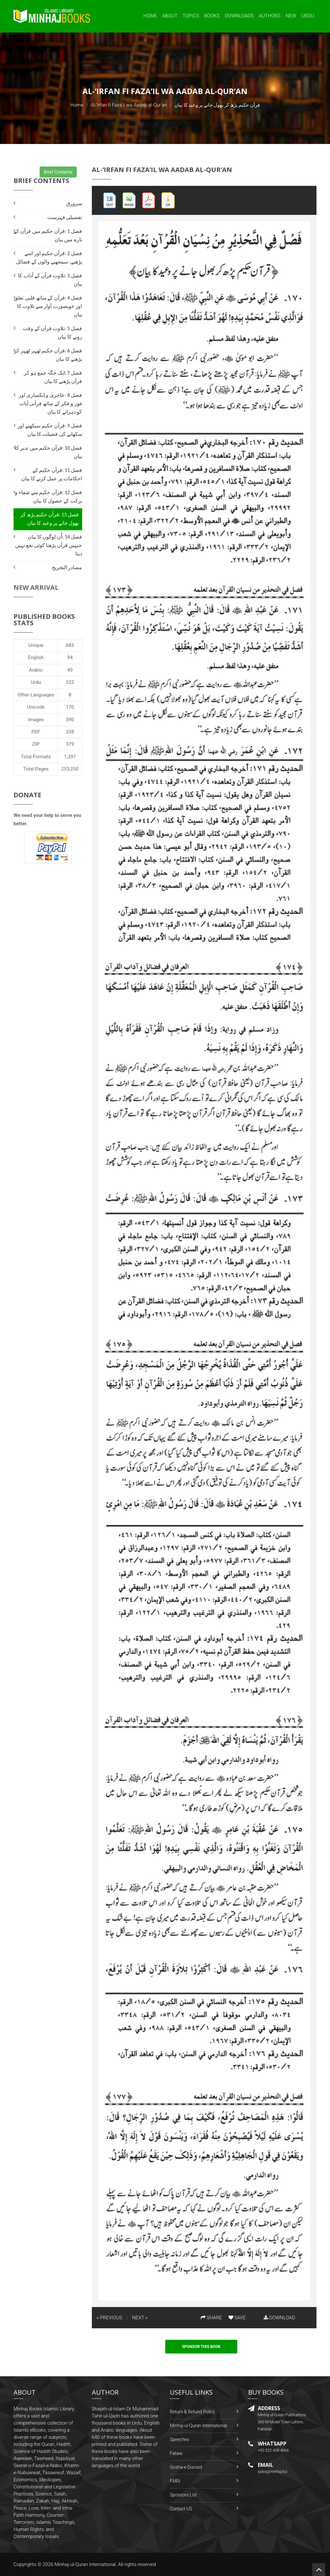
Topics (191, 16)
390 (70, 720)
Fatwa (176, 2453)
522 (70, 682)
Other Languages (35, 695)
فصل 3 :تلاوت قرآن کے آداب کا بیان (50, 280)
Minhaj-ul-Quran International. (85, 2564)
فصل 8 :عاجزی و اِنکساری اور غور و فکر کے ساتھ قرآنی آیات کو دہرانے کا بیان (50, 403)
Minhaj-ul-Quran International (198, 2425)
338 (70, 732)
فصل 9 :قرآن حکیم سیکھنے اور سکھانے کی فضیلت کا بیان (49, 430)
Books (212, 16)
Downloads (239, 16)
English (36, 657)
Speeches (179, 2439)
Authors (269, 16)
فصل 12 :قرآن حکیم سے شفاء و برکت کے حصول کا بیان (48, 496)
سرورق (74, 203)
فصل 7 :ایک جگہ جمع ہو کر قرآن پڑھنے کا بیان (53, 377)
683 (70, 645)
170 (70, 707)
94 (70, 657)
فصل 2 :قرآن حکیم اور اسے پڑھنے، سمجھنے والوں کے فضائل (49, 257)
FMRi (175, 2481)
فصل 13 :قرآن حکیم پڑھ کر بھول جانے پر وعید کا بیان (49, 519)
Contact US (181, 2508)
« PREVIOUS (109, 2318)
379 (70, 744)
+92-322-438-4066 (273, 2450)
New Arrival (36, 587)
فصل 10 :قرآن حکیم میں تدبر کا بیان (48, 452)
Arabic (36, 670)
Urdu (307, 16)
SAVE (237, 2318)
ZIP (36, 744)
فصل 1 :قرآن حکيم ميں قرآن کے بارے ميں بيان (48, 235)
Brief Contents (58, 172)
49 (70, 670)
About (170, 16)
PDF (35, 732)
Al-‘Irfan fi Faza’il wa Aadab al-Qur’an (129, 105)
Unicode (35, 707)
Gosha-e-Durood (186, 2467)
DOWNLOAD (279, 2318)
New (291, 16)
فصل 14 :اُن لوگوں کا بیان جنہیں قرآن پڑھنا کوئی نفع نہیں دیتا (48, 545)
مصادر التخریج (67, 567)
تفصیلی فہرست (64, 217)
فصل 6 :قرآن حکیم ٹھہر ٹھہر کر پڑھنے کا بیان (48, 355)
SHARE (211, 2318)
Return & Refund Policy (192, 2411)
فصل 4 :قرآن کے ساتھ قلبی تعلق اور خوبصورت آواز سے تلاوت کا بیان (48, 306)
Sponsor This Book (201, 2346)
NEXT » (139, 2318)
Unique (35, 645)
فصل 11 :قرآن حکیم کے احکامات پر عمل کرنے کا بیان (51, 474)
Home (150, 16)
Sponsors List (183, 2494)
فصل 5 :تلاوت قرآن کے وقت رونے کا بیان (52, 332)
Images (36, 720)
